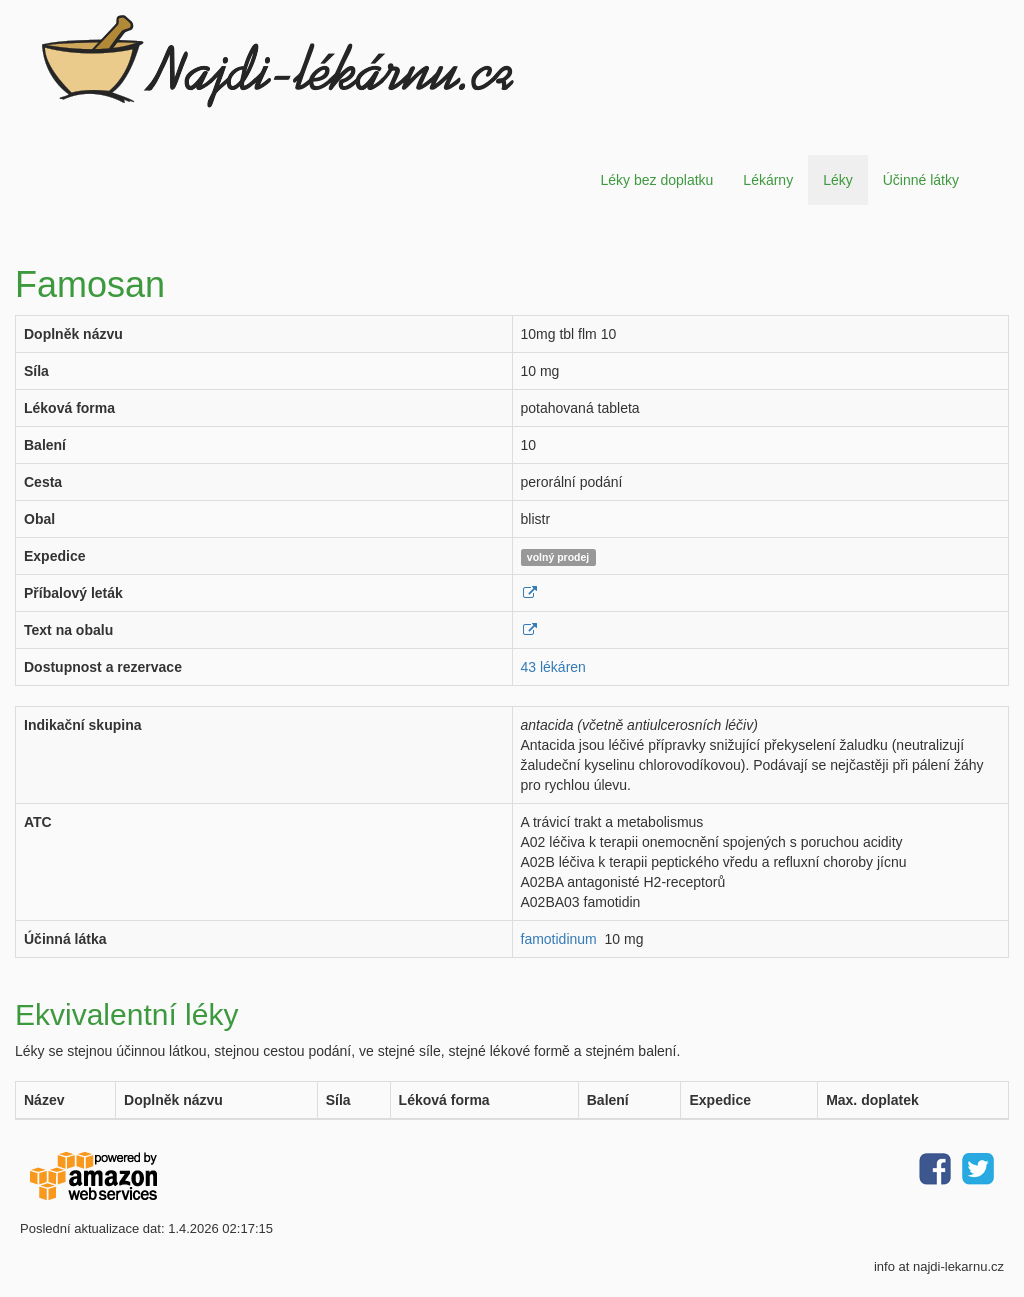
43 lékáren (553, 667)
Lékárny (768, 180)
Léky (838, 180)
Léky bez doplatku (656, 180)
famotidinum (559, 939)
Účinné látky (921, 180)
